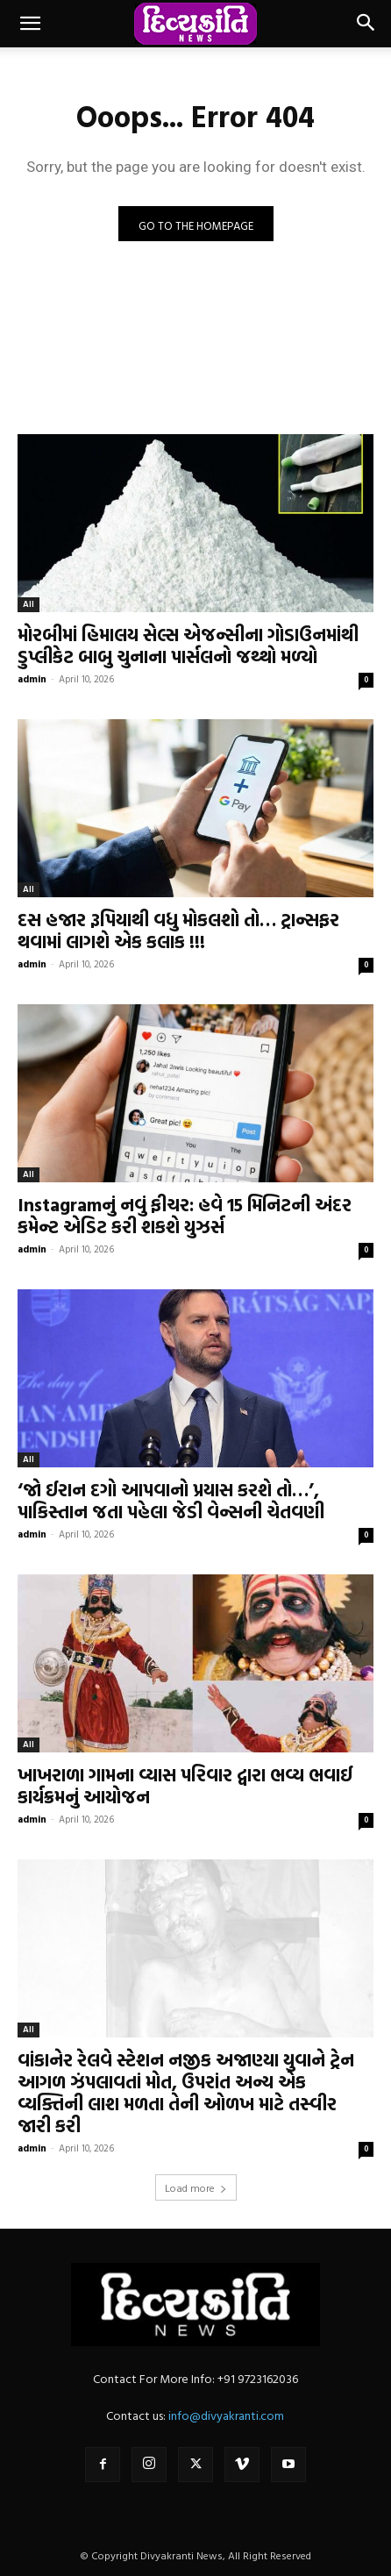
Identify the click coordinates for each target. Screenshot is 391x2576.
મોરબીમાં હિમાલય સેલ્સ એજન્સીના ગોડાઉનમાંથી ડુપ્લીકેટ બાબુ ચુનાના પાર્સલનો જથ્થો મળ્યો (188, 645)
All (28, 603)
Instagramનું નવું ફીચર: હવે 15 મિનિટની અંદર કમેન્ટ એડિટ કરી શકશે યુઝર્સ (185, 1215)
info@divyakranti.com (226, 2415)
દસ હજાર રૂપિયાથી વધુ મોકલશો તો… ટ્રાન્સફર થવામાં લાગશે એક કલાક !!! (178, 930)
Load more (196, 2187)
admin (32, 679)
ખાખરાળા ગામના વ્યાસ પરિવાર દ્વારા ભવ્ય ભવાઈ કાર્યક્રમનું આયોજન (185, 1785)
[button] (30, 23)
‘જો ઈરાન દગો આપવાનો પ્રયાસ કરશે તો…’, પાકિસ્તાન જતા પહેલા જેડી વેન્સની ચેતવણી (171, 1500)
